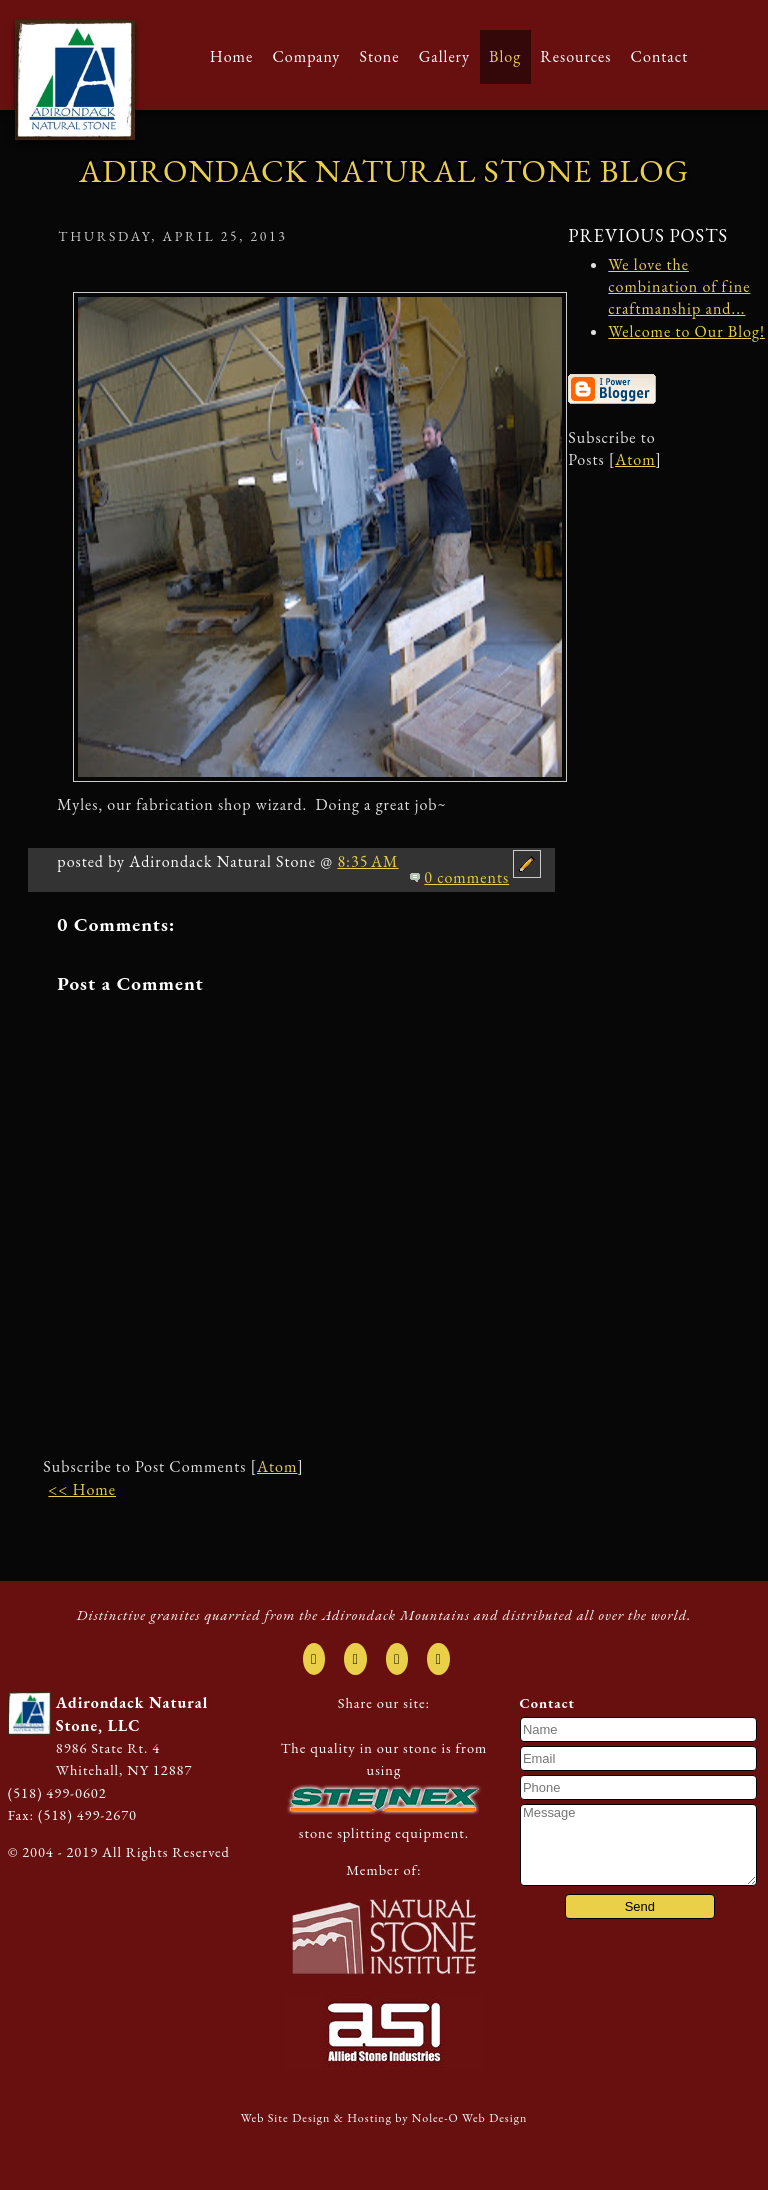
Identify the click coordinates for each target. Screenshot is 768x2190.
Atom (277, 1466)
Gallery (444, 56)
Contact (660, 56)
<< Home (82, 1489)
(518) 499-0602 (57, 1792)
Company (306, 56)
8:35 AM (367, 861)
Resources (575, 56)
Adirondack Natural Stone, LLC (132, 1713)
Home (232, 56)
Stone (379, 56)
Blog (505, 56)
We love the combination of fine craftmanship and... (679, 287)
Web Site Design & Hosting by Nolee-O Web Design (384, 2118)
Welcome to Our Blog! (686, 331)
